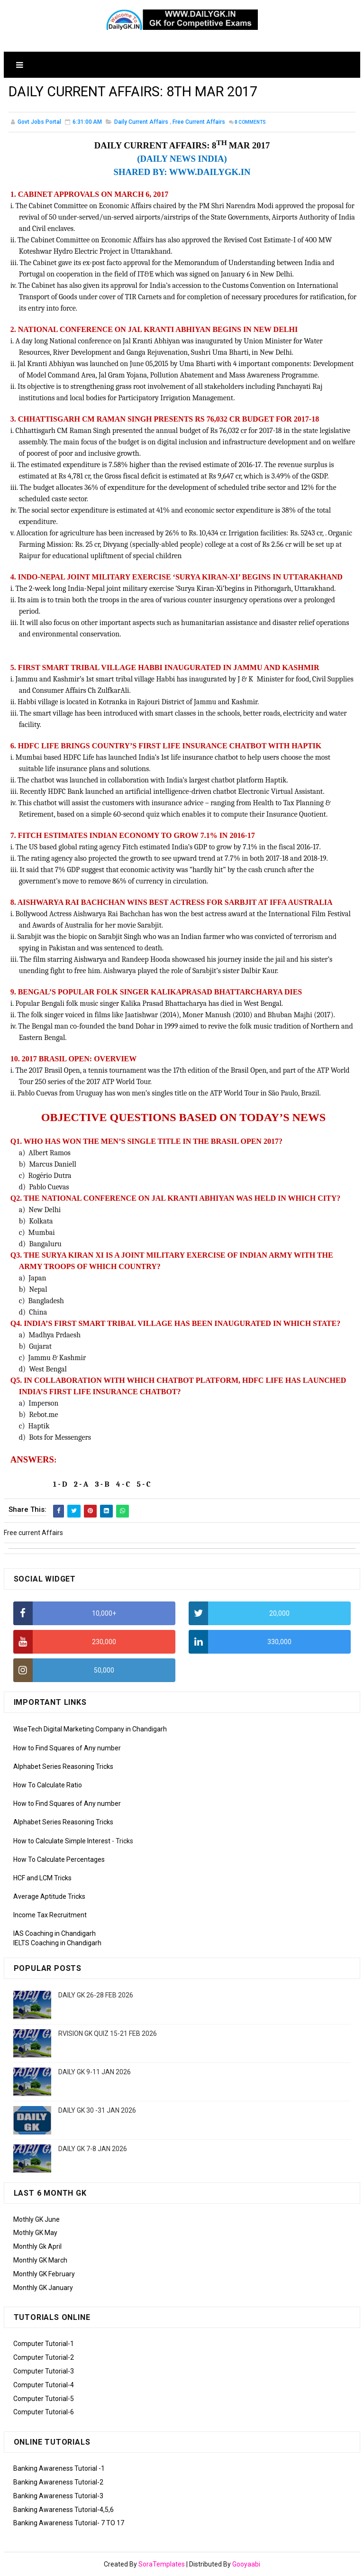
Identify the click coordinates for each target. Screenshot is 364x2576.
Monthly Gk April (37, 2246)
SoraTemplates (161, 2564)
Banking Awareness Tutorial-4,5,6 (63, 2509)
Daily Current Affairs (141, 123)
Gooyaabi (246, 2564)
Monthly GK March (40, 2260)
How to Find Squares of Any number (67, 1748)
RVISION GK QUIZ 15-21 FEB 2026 (107, 2033)
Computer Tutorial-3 (43, 2371)
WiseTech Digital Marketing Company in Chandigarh (90, 1729)
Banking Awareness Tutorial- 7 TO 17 (68, 2523)
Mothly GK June (36, 2219)
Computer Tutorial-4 (43, 2385)
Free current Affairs (199, 123)
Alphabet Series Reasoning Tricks (63, 1766)
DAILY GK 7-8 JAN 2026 (92, 2149)
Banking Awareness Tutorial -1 (59, 2468)
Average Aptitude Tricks (49, 1896)
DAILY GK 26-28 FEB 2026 (95, 1995)
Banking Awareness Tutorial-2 (58, 2482)
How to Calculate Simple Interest (61, 1841)
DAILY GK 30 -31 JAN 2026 (97, 2110)
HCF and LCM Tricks (42, 1878)
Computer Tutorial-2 (43, 2357)
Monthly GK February (44, 2274)
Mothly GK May (35, 2233)
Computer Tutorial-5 (43, 2398)
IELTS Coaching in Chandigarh (57, 1943)
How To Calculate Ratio (47, 1785)
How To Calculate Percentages (59, 1859)
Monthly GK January (43, 2287)
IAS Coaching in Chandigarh (54, 1934)
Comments (250, 123)
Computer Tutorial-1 (43, 2343)
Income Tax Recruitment (50, 1915)
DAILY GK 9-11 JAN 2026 (94, 2072)
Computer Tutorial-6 (43, 2412)
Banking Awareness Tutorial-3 (58, 2496)
